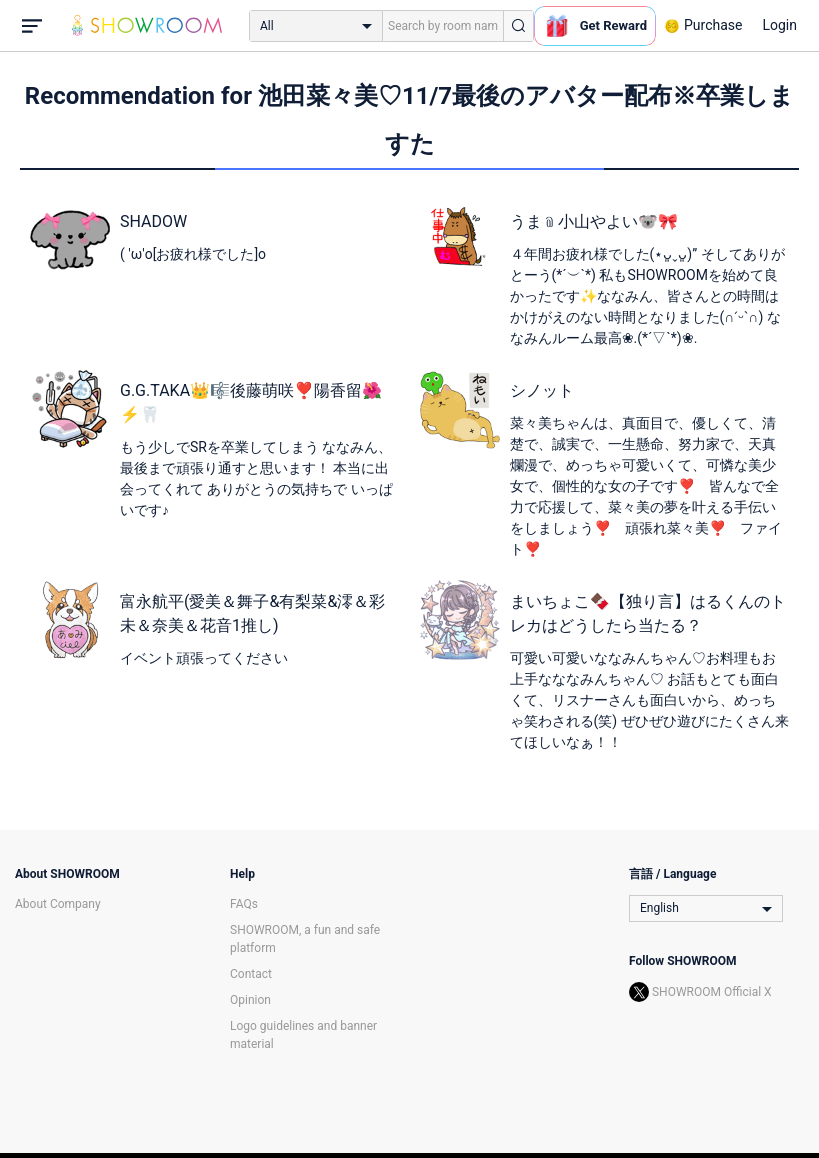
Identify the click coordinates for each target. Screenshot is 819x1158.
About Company (58, 904)
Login (779, 25)
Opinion (250, 1000)
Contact (251, 974)
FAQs (244, 904)
